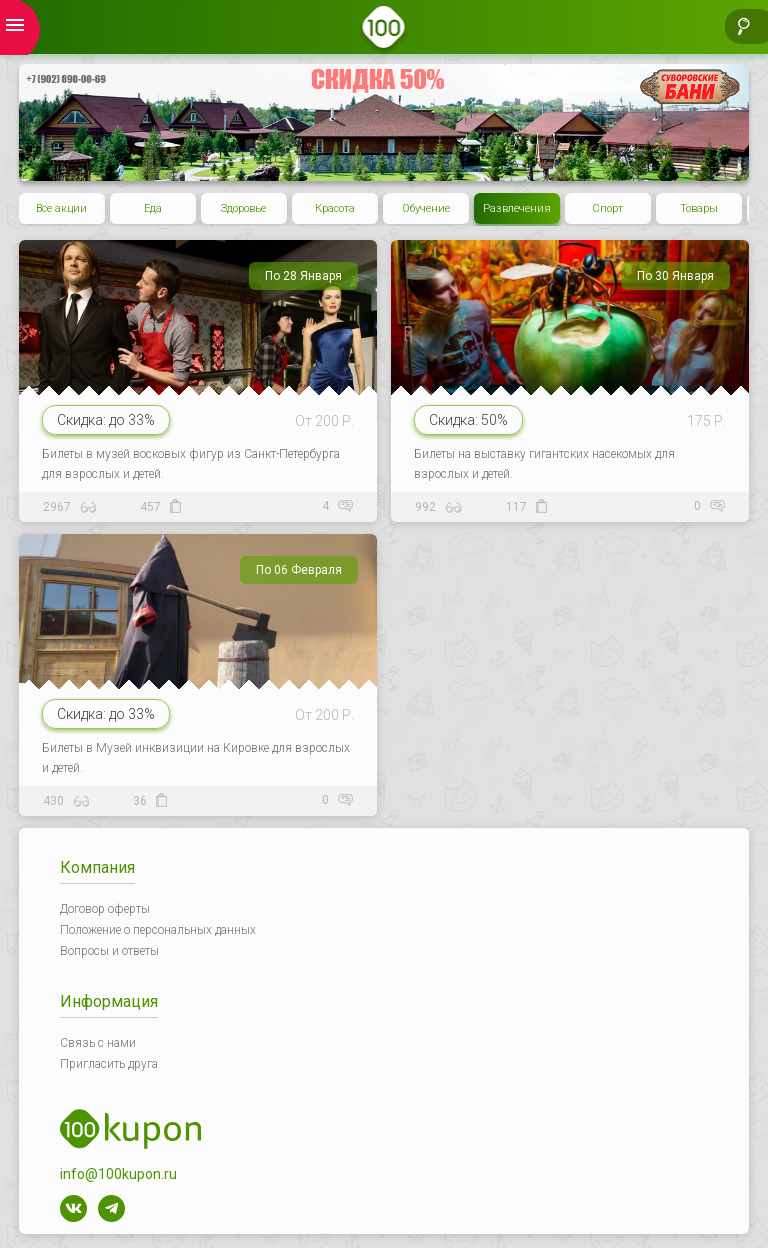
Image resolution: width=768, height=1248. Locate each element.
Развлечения (517, 208)
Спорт (607, 208)
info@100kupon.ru (118, 1174)
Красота (335, 208)
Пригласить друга (109, 1064)
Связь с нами (98, 1043)
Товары (699, 208)
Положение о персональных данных (158, 930)
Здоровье (243, 208)
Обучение (426, 208)
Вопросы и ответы (109, 951)
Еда (153, 208)
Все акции (61, 208)
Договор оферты (105, 909)
